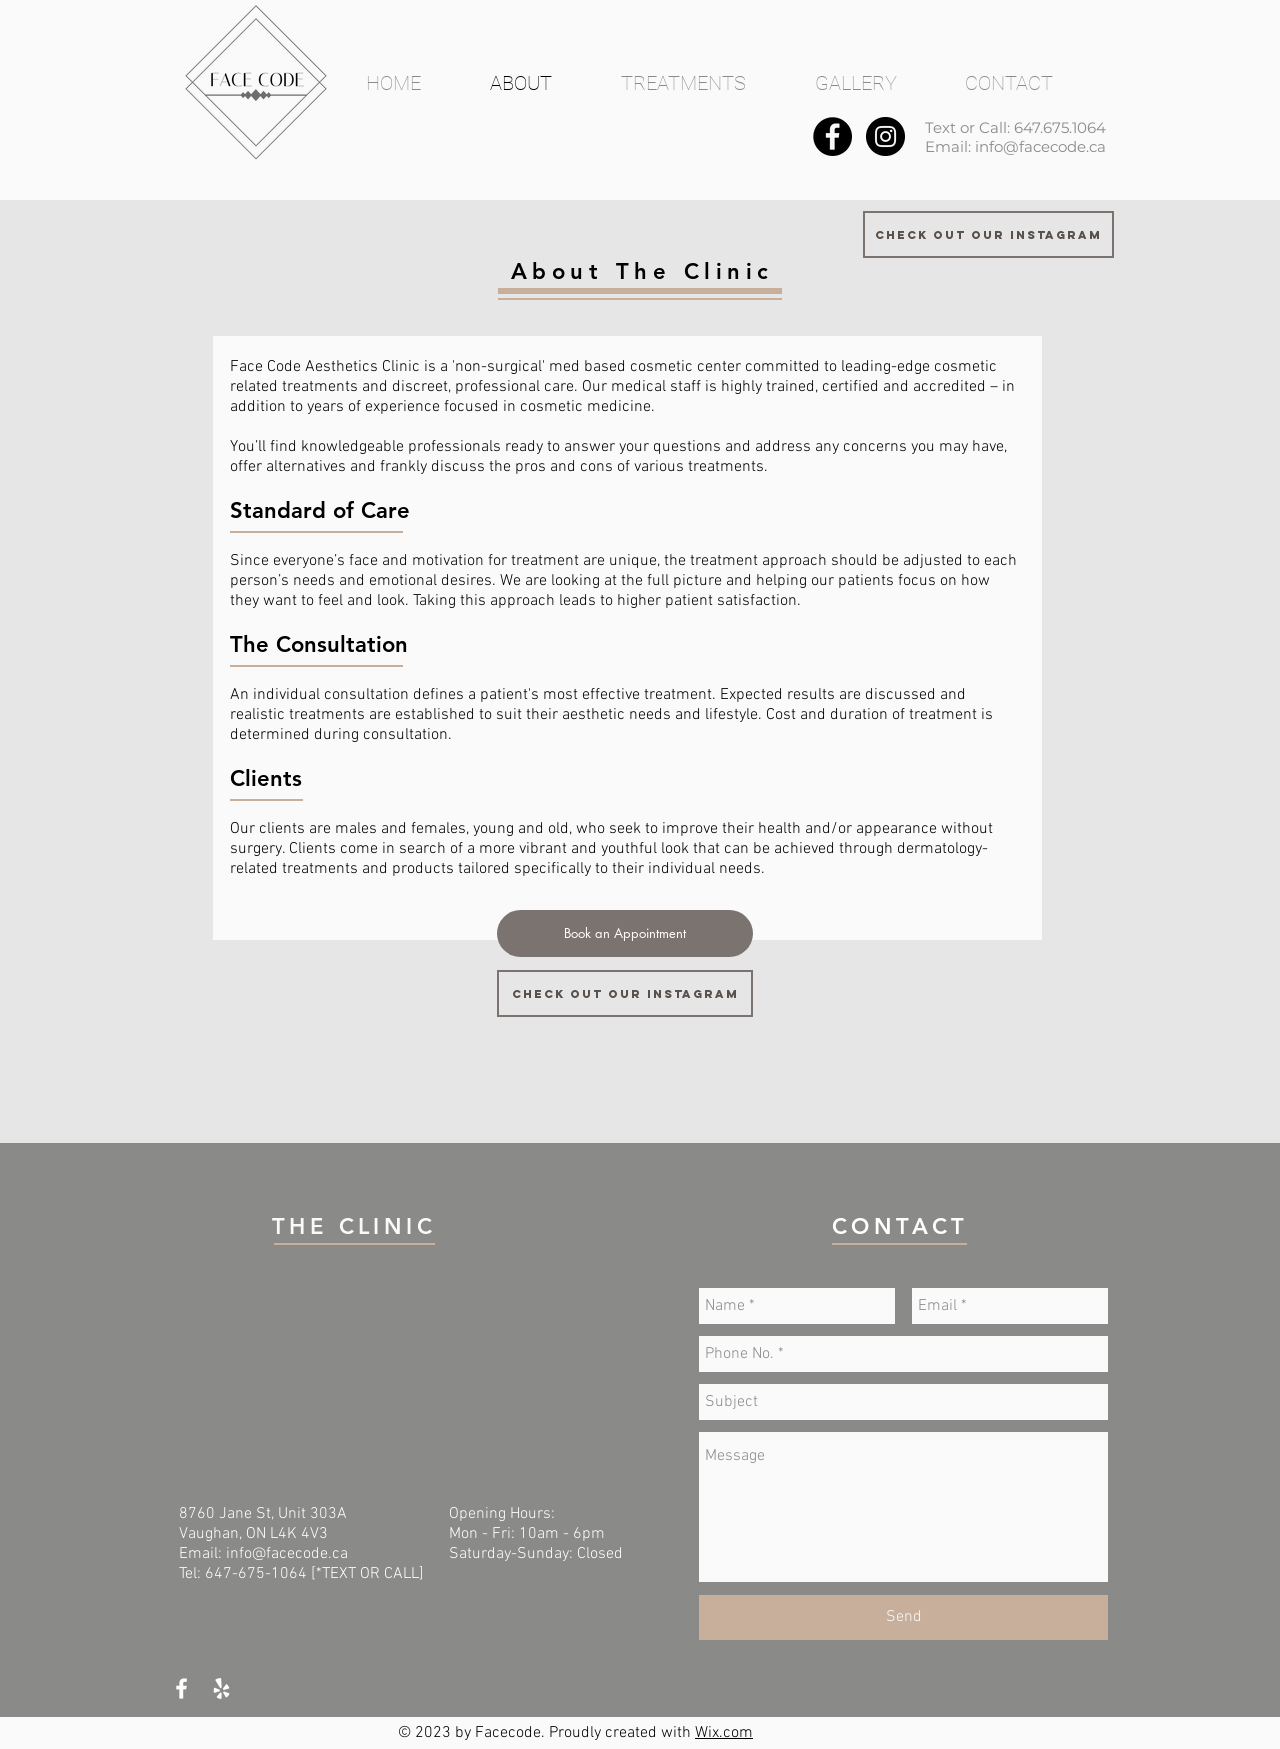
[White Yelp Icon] (221, 1688)
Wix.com (724, 1733)
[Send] (903, 1617)
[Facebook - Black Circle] (832, 136)
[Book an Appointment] (625, 933)
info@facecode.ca (1040, 146)
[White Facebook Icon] (181, 1688)
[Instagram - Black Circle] (885, 136)
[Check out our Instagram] (988, 234)
